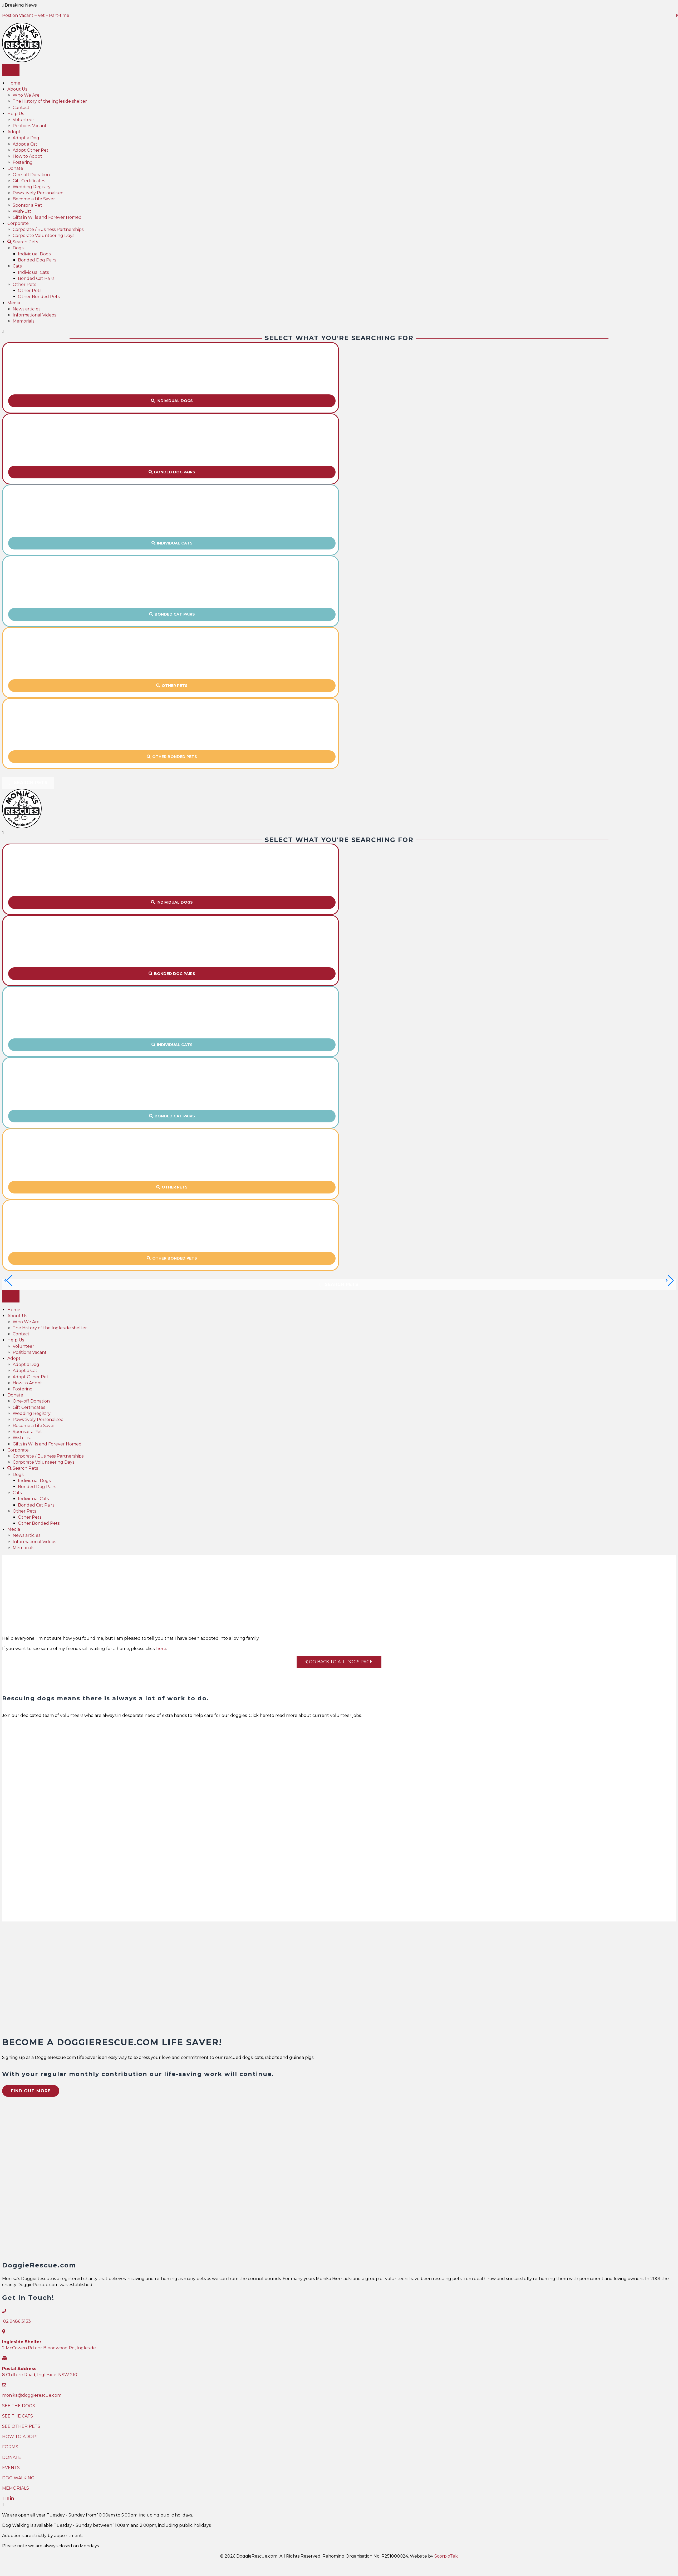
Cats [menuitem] (17, 266)
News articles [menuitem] (26, 308)
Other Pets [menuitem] (24, 284)
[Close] (3, 331)
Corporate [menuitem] (18, 223)
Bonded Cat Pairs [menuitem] (36, 278)
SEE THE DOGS (18, 2406)
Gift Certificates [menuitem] (29, 180)
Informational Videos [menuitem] (34, 315)
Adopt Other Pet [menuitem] (30, 150)
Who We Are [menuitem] (26, 95)
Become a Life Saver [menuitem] (34, 198)
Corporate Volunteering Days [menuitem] (43, 235)
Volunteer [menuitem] (23, 119)
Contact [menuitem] (21, 107)
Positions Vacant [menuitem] (30, 125)
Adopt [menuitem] (14, 131)
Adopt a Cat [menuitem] (25, 144)
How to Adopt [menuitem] (27, 156)
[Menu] (10, 70)
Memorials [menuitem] (23, 321)
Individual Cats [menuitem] (33, 272)
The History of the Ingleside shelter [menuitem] (50, 101)
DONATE (11, 2457)
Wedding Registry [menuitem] (32, 186)
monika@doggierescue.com (31, 2395)
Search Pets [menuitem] (22, 241)
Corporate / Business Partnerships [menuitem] (48, 229)
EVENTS (11, 2467)
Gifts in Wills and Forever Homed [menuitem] (47, 217)
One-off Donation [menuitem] (31, 174)
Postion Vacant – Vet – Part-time (35, 15)
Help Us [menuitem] (15, 113)
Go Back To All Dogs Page (339, 1662)
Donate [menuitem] (15, 168)
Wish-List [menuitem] (22, 211)
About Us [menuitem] (17, 89)
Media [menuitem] (13, 302)
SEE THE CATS (17, 2416)
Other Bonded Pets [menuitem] (39, 296)
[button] (172, 400)
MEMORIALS (15, 2488)
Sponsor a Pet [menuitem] (27, 205)
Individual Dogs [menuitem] (34, 253)
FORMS (10, 2447)
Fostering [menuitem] (23, 162)
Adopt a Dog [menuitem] (26, 137)
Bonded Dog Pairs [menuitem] (37, 259)
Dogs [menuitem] (18, 247)
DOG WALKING (18, 2478)
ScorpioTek (446, 2556)
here (161, 1648)
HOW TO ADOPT (20, 2437)
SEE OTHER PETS (21, 2426)
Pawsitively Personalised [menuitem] (38, 192)
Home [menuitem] (13, 83)
